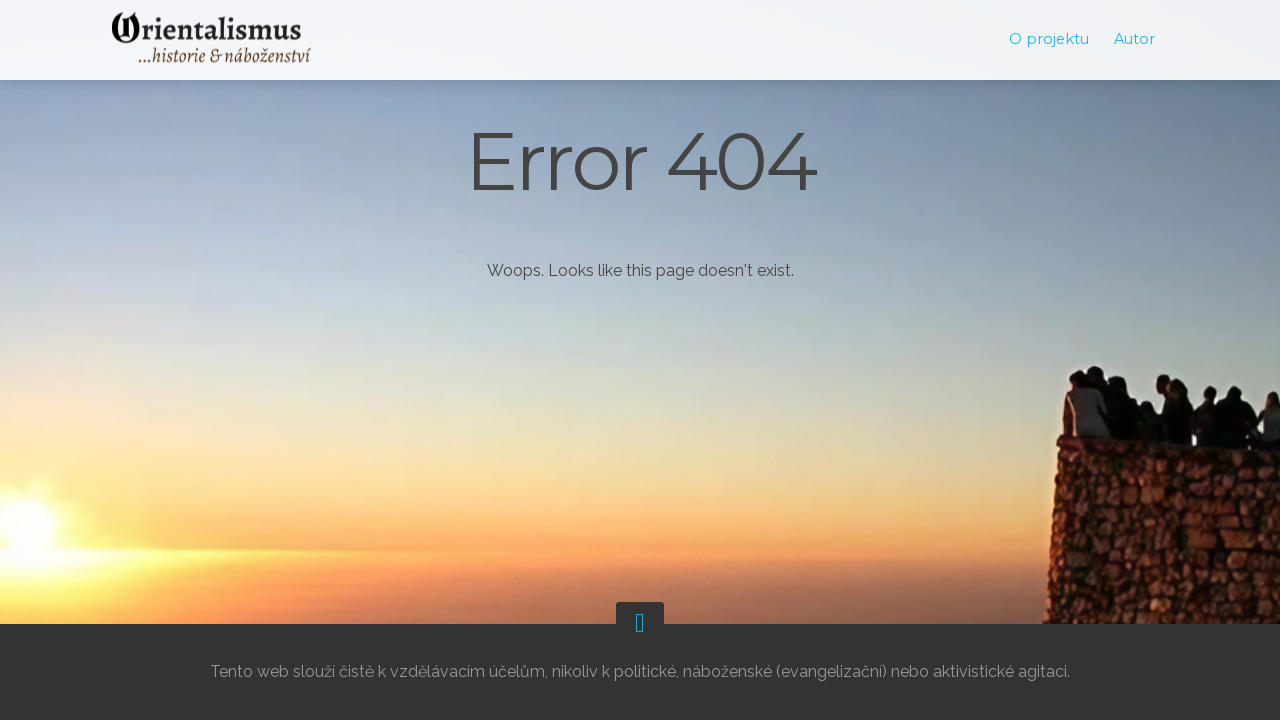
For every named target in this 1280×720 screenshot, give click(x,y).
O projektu (1049, 39)
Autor (1134, 39)
